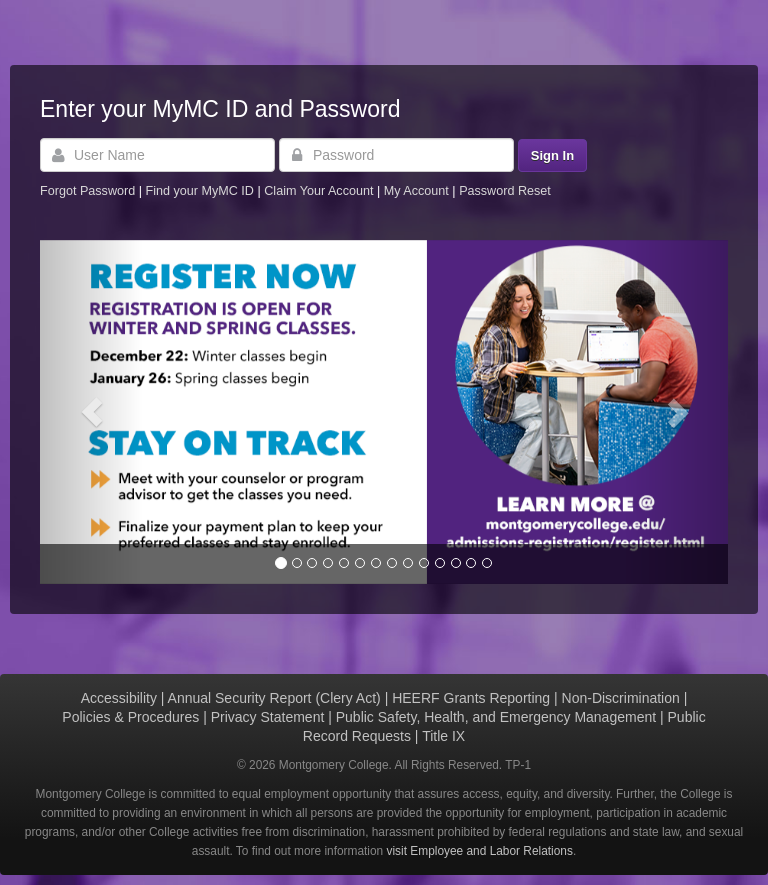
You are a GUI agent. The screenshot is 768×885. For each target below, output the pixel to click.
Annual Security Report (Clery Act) (274, 698)
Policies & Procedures (130, 717)
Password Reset (505, 191)
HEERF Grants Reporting (471, 698)
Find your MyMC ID (199, 191)
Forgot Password (87, 191)
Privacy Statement (268, 717)
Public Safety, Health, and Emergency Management (496, 717)
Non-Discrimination (621, 698)
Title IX (443, 736)
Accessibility (119, 698)
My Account (418, 191)
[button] (91, 412)
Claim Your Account (320, 191)
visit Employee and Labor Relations (480, 851)
